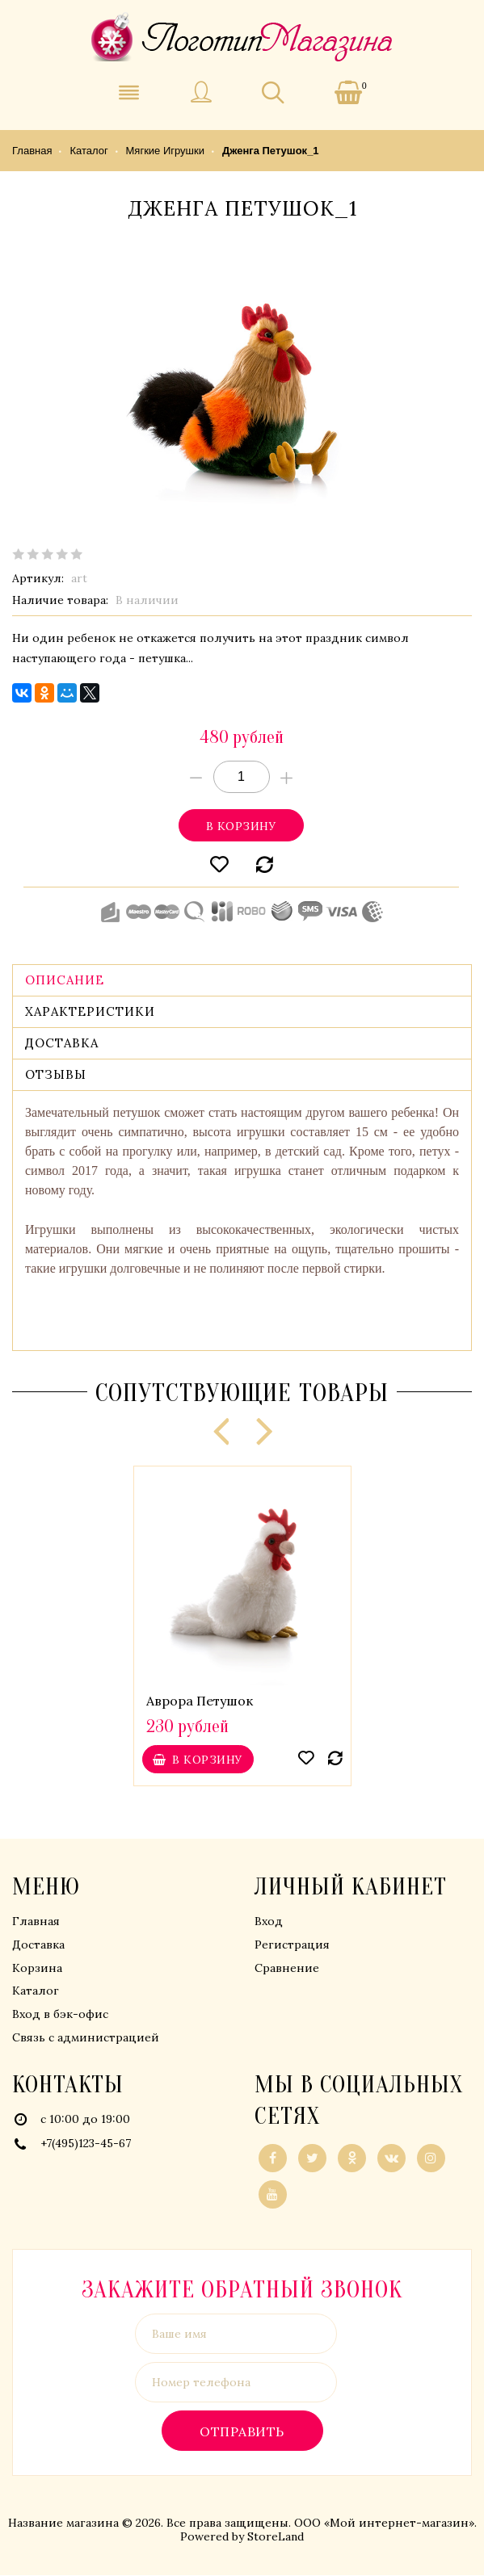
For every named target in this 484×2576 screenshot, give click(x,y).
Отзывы (55, 1075)
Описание (64, 980)
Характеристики (90, 1012)
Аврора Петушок (199, 1701)
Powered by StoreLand (242, 2537)
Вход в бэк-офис (60, 2015)
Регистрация (292, 1945)
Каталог (35, 1991)
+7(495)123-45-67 (85, 2144)
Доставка (62, 1043)
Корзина (37, 1968)
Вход (269, 1922)
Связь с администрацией (85, 2038)
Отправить (242, 2432)
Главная (36, 1922)
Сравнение (287, 1968)
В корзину (241, 826)
